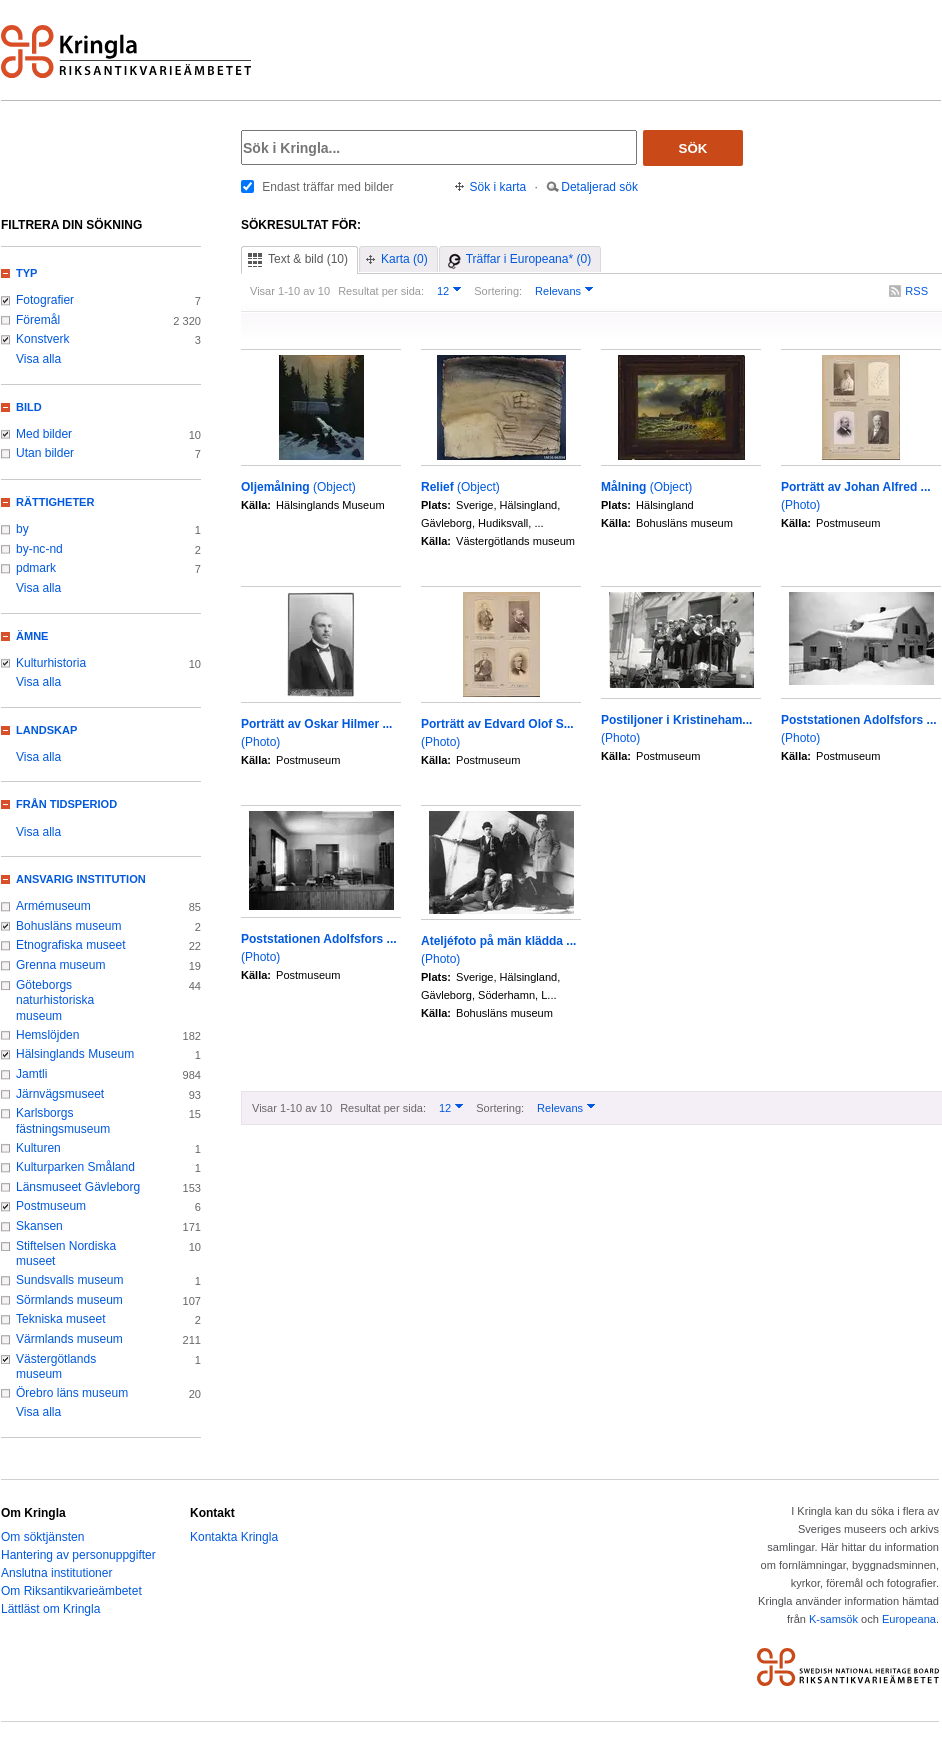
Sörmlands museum (69, 1300)
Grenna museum (61, 965)
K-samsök (833, 1619)
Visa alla (38, 359)
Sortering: (498, 291)
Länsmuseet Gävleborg (78, 1187)
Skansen (39, 1226)
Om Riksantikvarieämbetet (71, 1591)
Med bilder (44, 434)
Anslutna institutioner (56, 1573)
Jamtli (31, 1074)
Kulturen (38, 1148)
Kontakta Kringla (234, 1537)
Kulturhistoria (51, 663)
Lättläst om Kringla (50, 1609)
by (22, 529)
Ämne (32, 636)
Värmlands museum (69, 1339)
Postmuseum (51, 1206)
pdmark (36, 568)
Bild (29, 407)
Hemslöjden (47, 1035)
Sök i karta (498, 187)
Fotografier (45, 300)
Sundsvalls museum (70, 1280)
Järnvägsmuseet (60, 1094)
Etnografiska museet (71, 945)
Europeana (909, 1619)
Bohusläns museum (69, 926)
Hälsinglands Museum (75, 1054)
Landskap (46, 730)
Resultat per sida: (381, 291)
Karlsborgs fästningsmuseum (63, 1121)
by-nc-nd (39, 549)
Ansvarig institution (81, 879)
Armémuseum (53, 906)
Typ (26, 273)
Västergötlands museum (56, 1367)
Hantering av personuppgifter (78, 1555)
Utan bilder (45, 453)
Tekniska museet (61, 1319)
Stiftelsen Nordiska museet (66, 1254)
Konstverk (42, 339)
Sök (693, 148)
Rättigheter (55, 502)
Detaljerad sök (599, 187)
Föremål (38, 320)
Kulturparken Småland (75, 1167)
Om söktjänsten (42, 1537)
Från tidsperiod (66, 804)
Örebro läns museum (72, 1393)
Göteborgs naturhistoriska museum (55, 1000)
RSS (916, 291)
